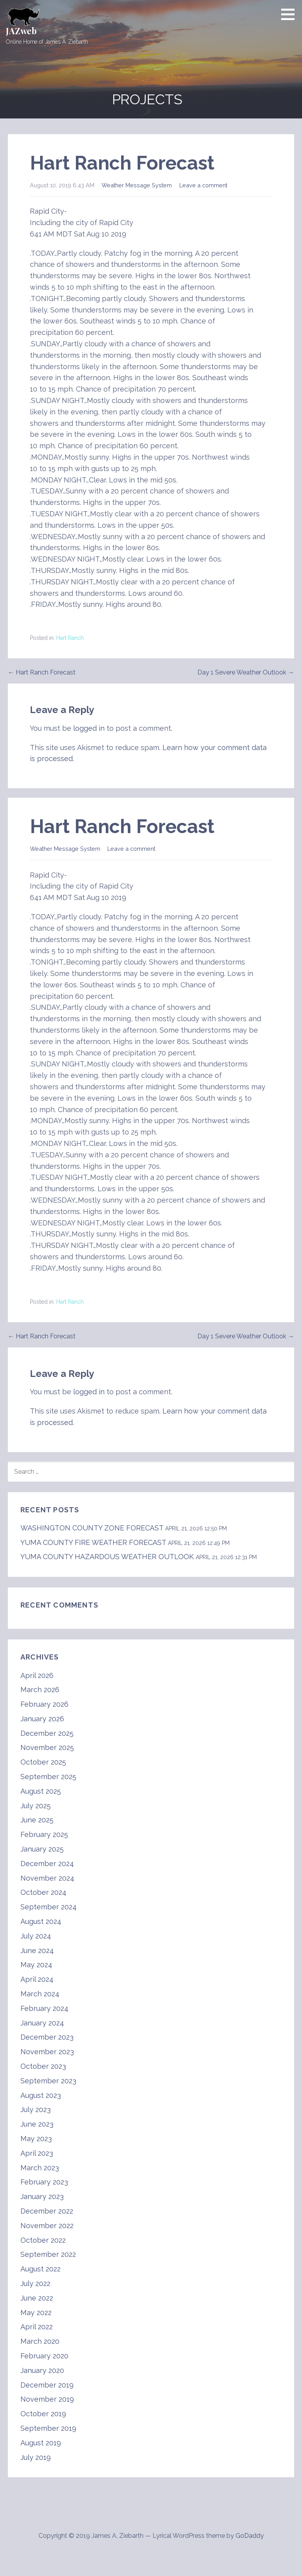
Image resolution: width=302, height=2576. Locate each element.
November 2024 (47, 1878)
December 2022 (46, 2211)
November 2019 (47, 2399)
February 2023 (44, 2182)
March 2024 (39, 1994)
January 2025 (42, 1849)
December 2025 (47, 1733)
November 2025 (47, 1747)
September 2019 (48, 2428)
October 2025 (43, 1762)
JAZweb (21, 31)
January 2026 (42, 1719)
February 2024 (44, 2008)
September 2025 (48, 1776)
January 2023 (42, 2196)
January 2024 (42, 2023)
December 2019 (47, 2385)
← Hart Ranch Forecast (42, 672)
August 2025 (40, 1791)
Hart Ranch (70, 638)
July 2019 (35, 2457)
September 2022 (48, 2254)
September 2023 (48, 2081)
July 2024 (35, 1936)
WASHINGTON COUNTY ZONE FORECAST (91, 1528)
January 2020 (42, 2370)
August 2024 (40, 1921)
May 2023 (36, 2138)
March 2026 (39, 1689)
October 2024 (43, 1892)
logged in (89, 728)
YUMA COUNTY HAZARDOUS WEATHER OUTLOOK (107, 1556)
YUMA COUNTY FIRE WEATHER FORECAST (93, 1542)
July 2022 (35, 2283)
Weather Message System (136, 185)
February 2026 (44, 1704)
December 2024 (47, 1863)
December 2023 (47, 2037)
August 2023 (40, 2095)
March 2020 (39, 2341)
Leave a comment (203, 185)
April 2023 (36, 2153)
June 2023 (36, 2124)
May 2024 (36, 1965)
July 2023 (35, 2109)
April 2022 (36, 2327)
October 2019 (43, 2414)
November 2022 (47, 2225)
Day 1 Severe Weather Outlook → (245, 672)
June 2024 (37, 1950)
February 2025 (44, 1834)
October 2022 (43, 2240)
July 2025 (35, 1806)
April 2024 (36, 1979)
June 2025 (36, 1820)
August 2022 (40, 2269)
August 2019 (40, 2443)
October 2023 (43, 2066)
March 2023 (39, 2168)
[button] (290, 14)
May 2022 (36, 2312)
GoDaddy (250, 2535)
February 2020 (44, 2356)
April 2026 (36, 1675)
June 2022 (36, 2298)
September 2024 (48, 1907)
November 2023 (47, 2051)
